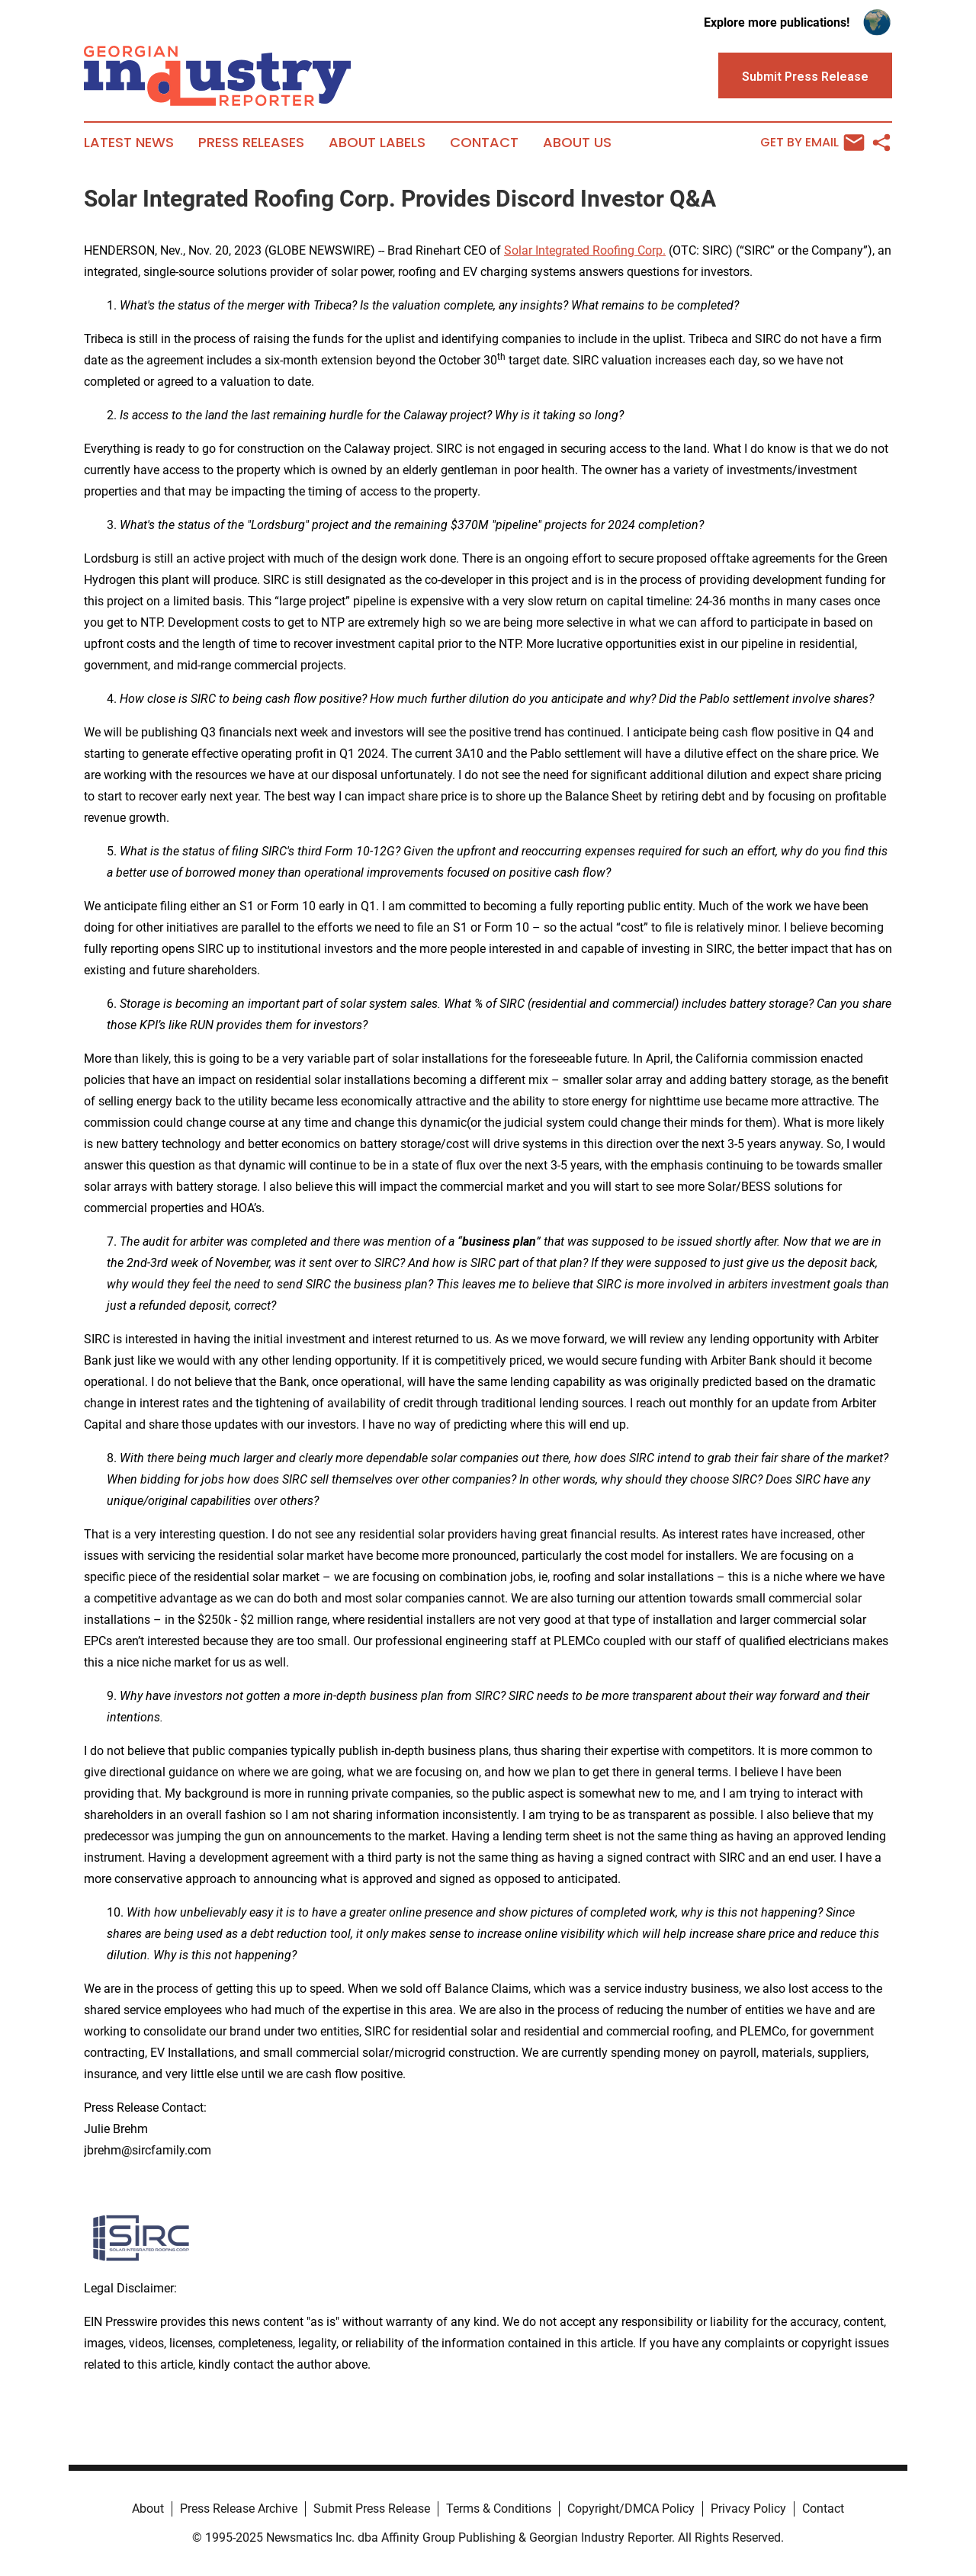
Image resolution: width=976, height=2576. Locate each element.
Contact (484, 142)
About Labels (377, 142)
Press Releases (251, 142)
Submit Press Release (371, 2508)
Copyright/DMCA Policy (631, 2508)
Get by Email (812, 142)
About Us (577, 142)
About (148, 2508)
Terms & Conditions (498, 2508)
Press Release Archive (238, 2508)
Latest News (129, 142)
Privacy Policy (748, 2508)
